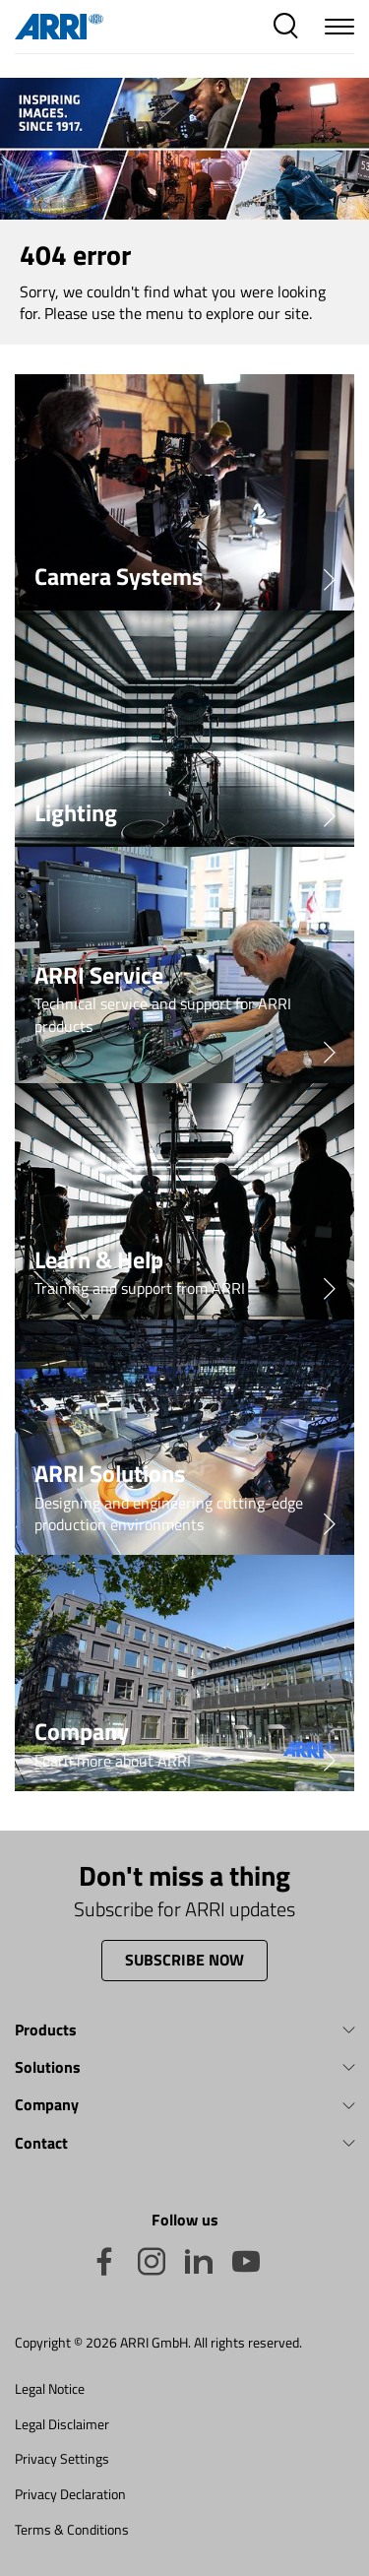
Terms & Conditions (72, 2529)
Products (46, 2029)
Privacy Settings (62, 2458)
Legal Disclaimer (62, 2424)
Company (47, 2104)
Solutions (48, 2067)
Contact (41, 2143)
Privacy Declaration (70, 2493)
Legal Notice (50, 2388)
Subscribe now (184, 1959)
